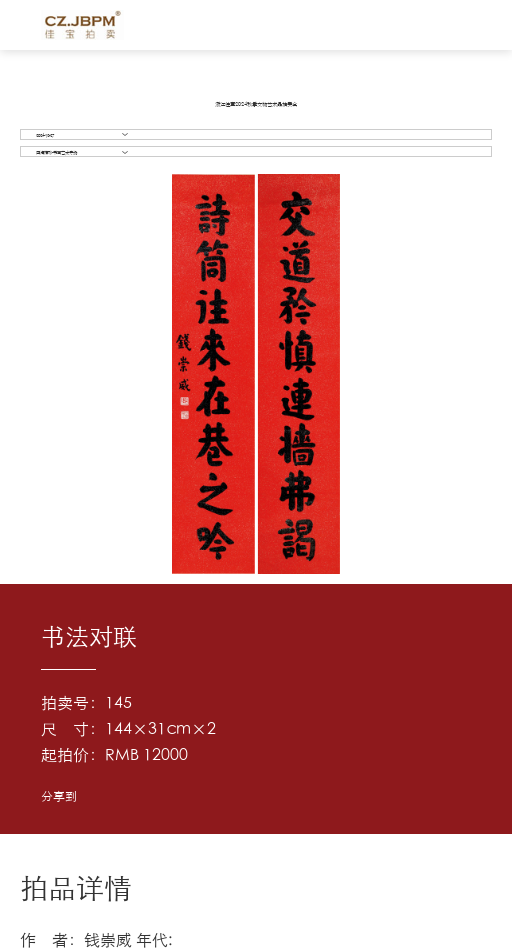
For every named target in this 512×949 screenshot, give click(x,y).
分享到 (59, 795)
